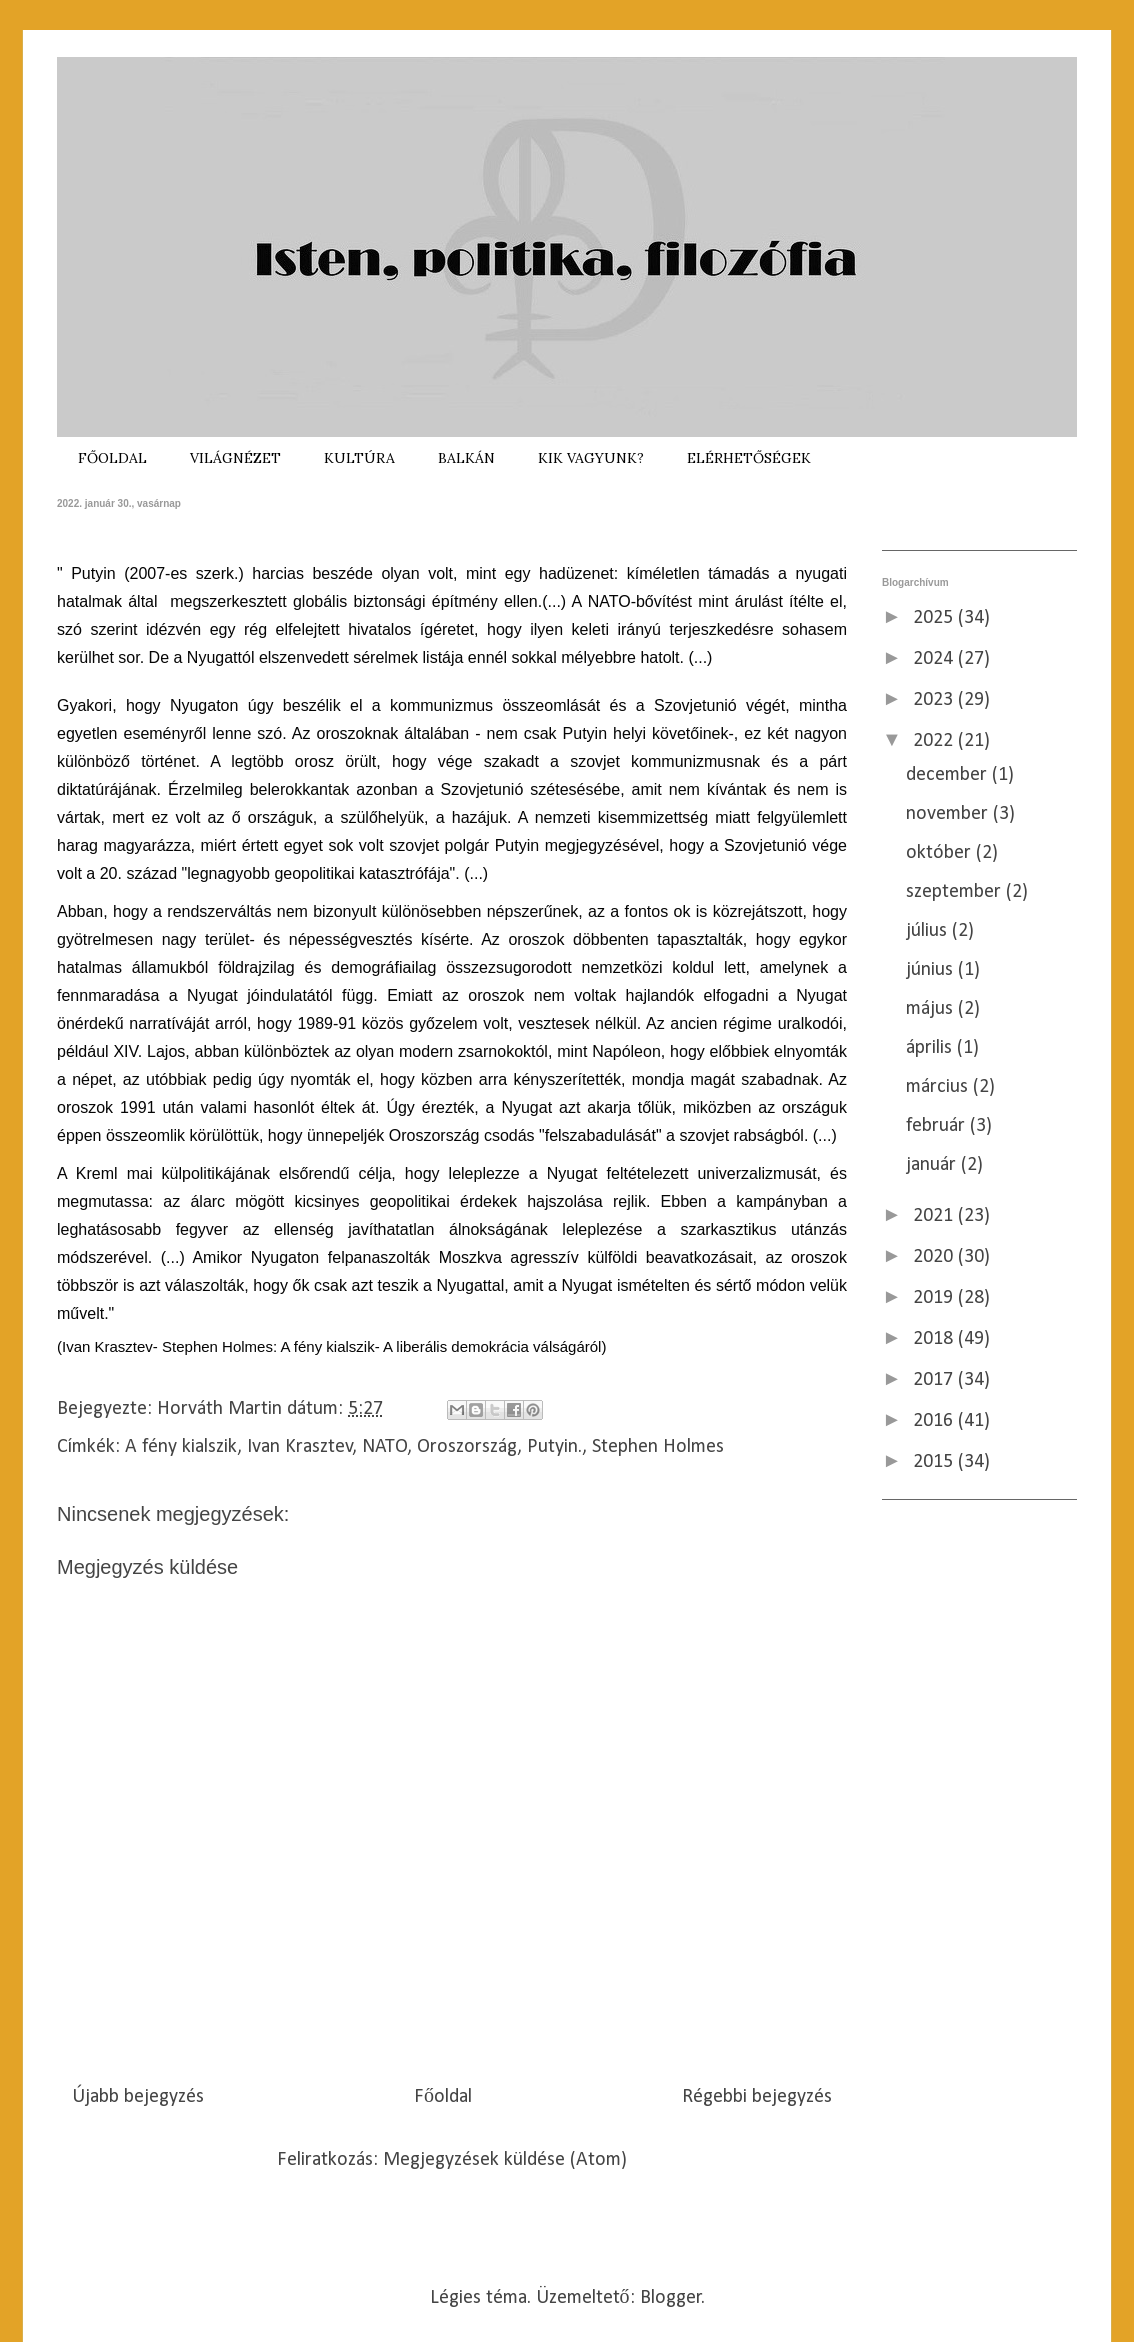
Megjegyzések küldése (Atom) (505, 2160)
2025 (935, 618)
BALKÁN (466, 458)
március (939, 1087)
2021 (935, 1216)
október (941, 853)
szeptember (956, 892)
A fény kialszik (181, 1447)
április (931, 1048)
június (932, 970)
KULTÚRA (359, 458)
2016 (935, 1421)
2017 (935, 1380)
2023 (935, 700)
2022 (935, 741)
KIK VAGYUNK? (591, 458)
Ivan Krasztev (300, 1447)
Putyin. (554, 1447)
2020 (935, 1257)
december (949, 775)
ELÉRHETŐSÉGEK (749, 458)
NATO (384, 1447)
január (933, 1165)
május (932, 1009)
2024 (935, 659)
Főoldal (443, 2097)
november (949, 814)
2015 (935, 1462)
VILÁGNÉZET (235, 458)
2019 (935, 1298)
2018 (935, 1339)
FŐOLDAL (112, 458)
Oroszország (467, 1447)
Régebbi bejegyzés (757, 2097)
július (929, 931)
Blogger (671, 2298)
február (938, 1126)
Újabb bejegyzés (138, 2097)
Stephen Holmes (658, 1447)
